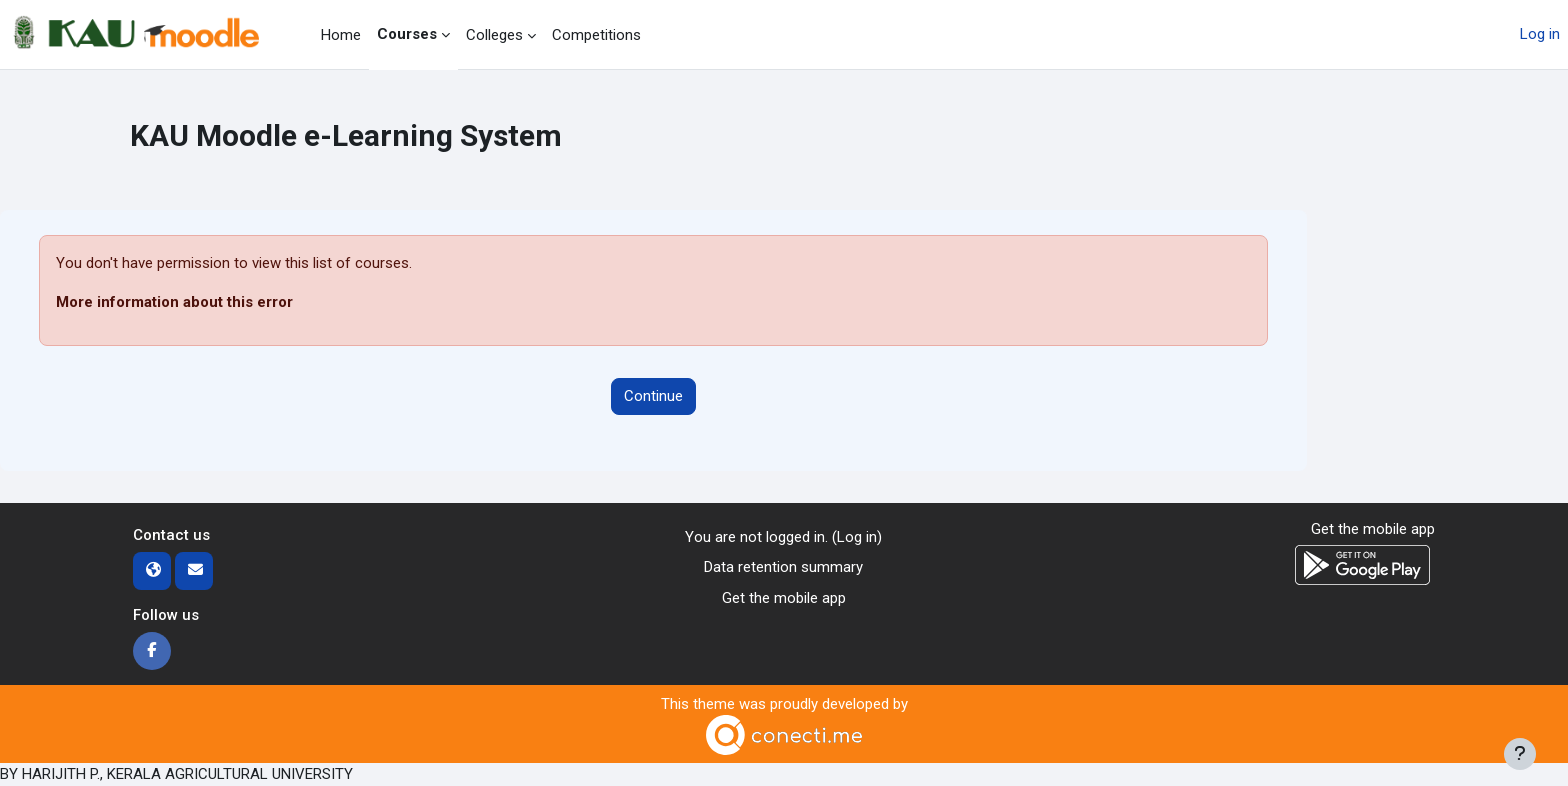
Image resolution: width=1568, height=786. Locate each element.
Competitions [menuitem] (596, 35)
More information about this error (174, 302)
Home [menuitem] (341, 35)
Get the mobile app (784, 598)
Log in (1540, 34)
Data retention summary (783, 567)
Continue (653, 396)
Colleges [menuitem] (494, 35)
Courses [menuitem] (407, 34)
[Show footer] (1520, 754)
